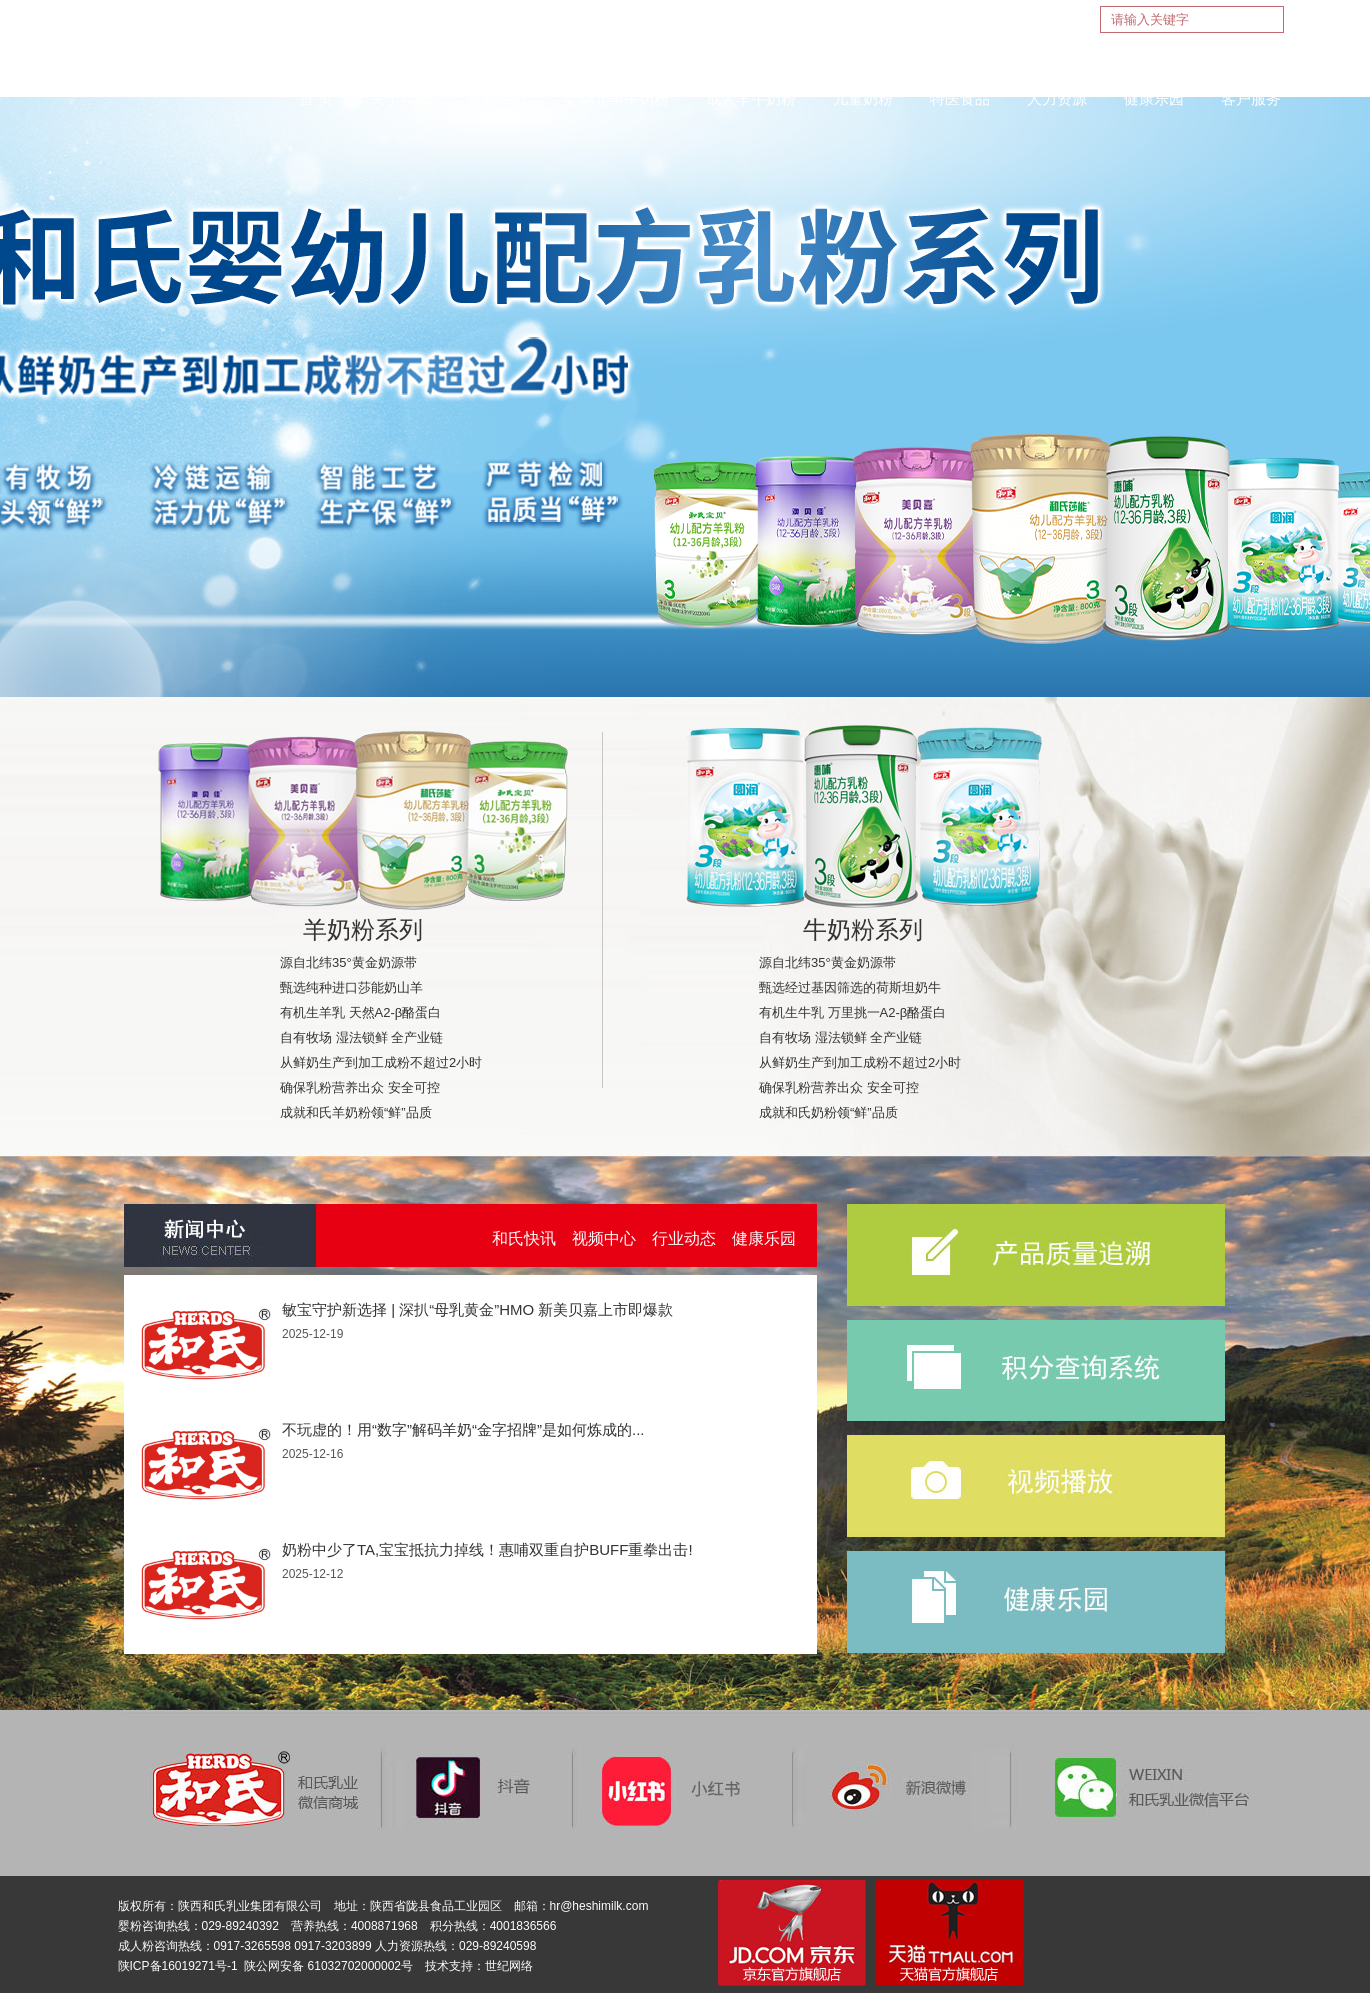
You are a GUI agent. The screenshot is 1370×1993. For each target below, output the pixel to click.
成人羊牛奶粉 (751, 98)
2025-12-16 (312, 1454)
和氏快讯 (524, 1238)
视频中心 (604, 1238)
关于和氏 (400, 98)
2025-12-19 (312, 1334)
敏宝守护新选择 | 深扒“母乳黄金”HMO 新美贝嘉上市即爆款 (477, 1309)
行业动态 (684, 1238)
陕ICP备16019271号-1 (178, 1966)
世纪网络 (509, 1966)
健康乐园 (1154, 98)
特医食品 (960, 98)
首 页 (316, 98)
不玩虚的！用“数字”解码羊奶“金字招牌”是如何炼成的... (463, 1429)
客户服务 (1251, 98)
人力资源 (1057, 98)
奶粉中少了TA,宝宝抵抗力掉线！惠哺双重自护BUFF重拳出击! (487, 1549)
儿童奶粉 (863, 98)
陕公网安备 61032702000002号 (328, 1966)
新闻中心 (497, 98)
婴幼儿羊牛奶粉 (616, 98)
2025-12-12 (312, 1574)
